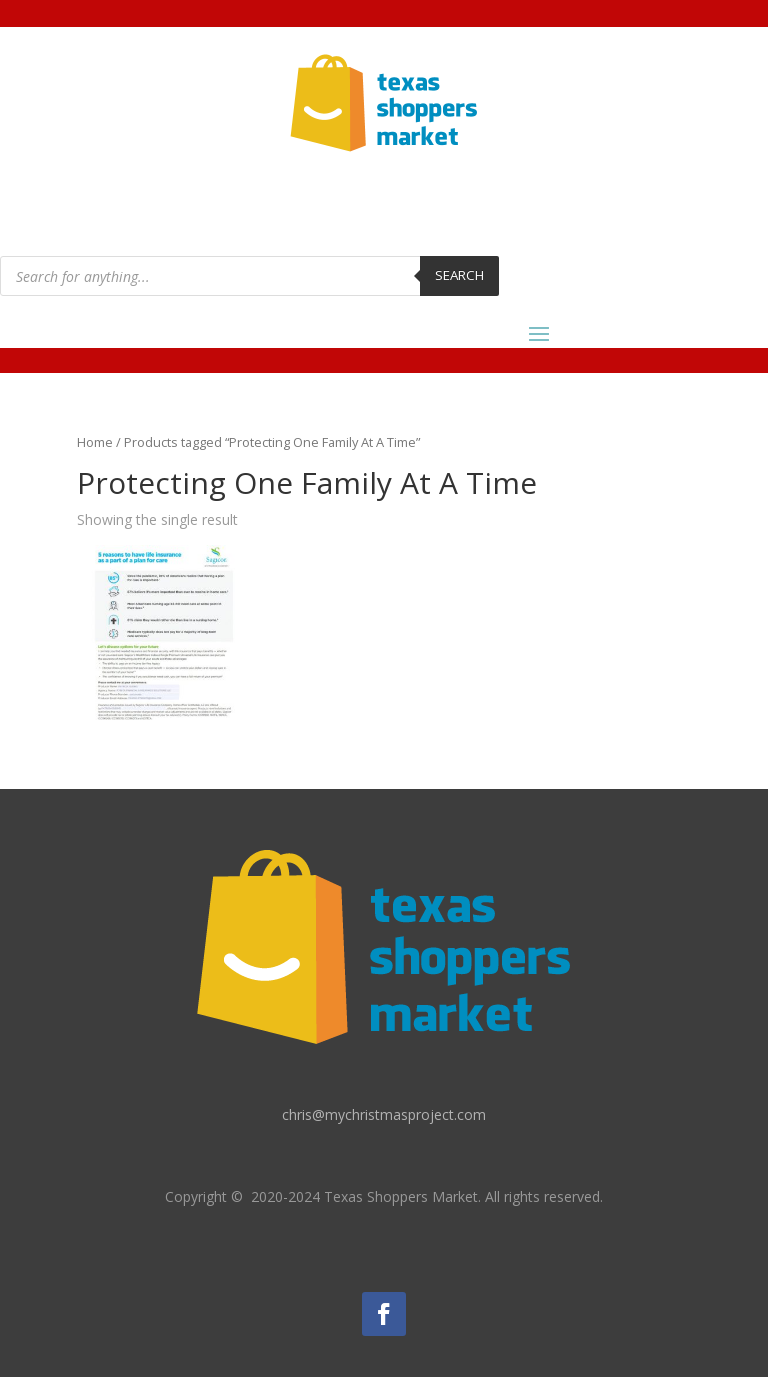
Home (95, 442)
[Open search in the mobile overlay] (249, 276)
